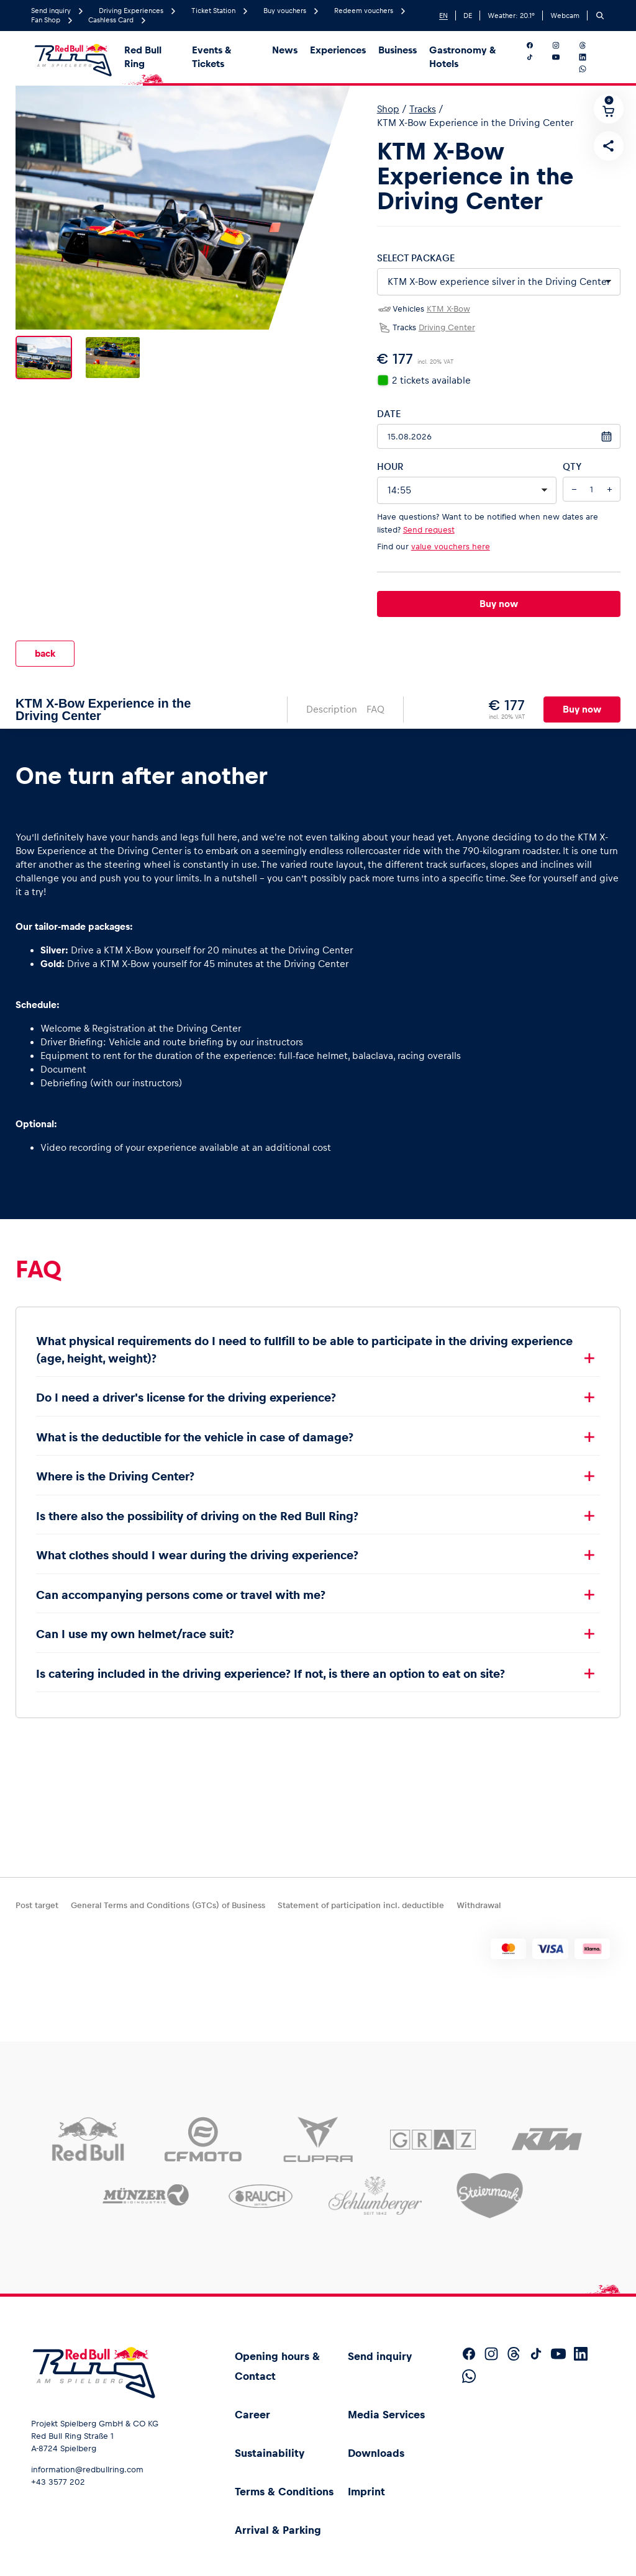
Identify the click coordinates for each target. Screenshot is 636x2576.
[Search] (600, 15)
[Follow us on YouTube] (563, 57)
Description (331, 699)
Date (389, 413)
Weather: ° (511, 15)
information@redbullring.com (87, 2469)
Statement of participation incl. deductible (361, 1905)
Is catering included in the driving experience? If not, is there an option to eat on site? (270, 1663)
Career (252, 2414)
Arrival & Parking (278, 2530)
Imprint (366, 2491)
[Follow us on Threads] (590, 45)
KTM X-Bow (448, 308)
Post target (37, 1905)
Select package (416, 258)
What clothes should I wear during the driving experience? (197, 1545)
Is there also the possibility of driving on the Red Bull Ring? (197, 1506)
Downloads (376, 2453)
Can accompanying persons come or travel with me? (180, 1585)
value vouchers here (450, 546)
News (285, 50)
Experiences (338, 50)
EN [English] (443, 15)
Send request (429, 529)
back (45, 648)
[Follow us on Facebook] (537, 45)
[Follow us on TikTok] (537, 57)
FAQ (375, 699)
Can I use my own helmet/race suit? (135, 1624)
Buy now (498, 603)
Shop (388, 109)
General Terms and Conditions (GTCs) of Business (168, 1905)
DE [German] (467, 15)
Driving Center (447, 327)
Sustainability (269, 2453)
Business (397, 50)
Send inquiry (380, 2356)
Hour (390, 466)
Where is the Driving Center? (115, 1466)
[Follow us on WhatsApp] (590, 69)
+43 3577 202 (58, 2482)
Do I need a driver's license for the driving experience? (186, 1387)
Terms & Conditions (284, 2491)
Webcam (564, 15)
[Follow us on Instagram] (563, 45)
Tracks (422, 109)
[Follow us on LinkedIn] (590, 57)
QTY (572, 466)
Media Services (386, 2414)
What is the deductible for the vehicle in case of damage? (194, 1427)
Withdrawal (479, 1905)
